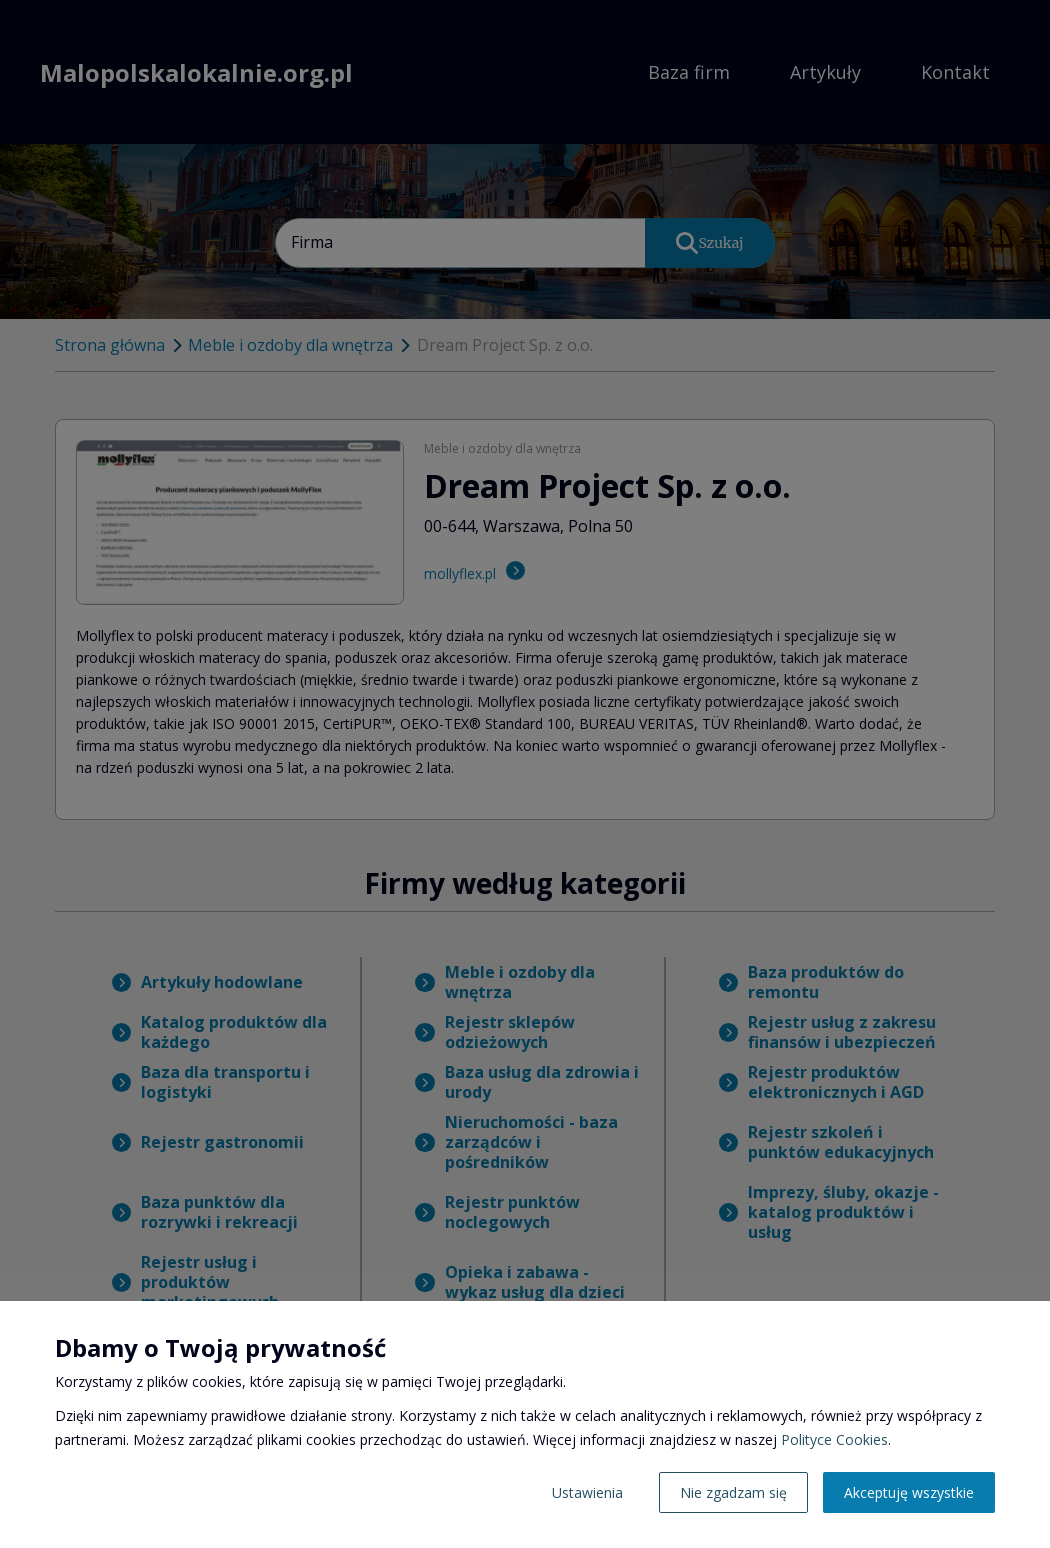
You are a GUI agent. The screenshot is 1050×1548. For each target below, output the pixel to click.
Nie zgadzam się (733, 1492)
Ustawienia (587, 1492)
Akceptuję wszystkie (909, 1492)
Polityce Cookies (834, 1439)
